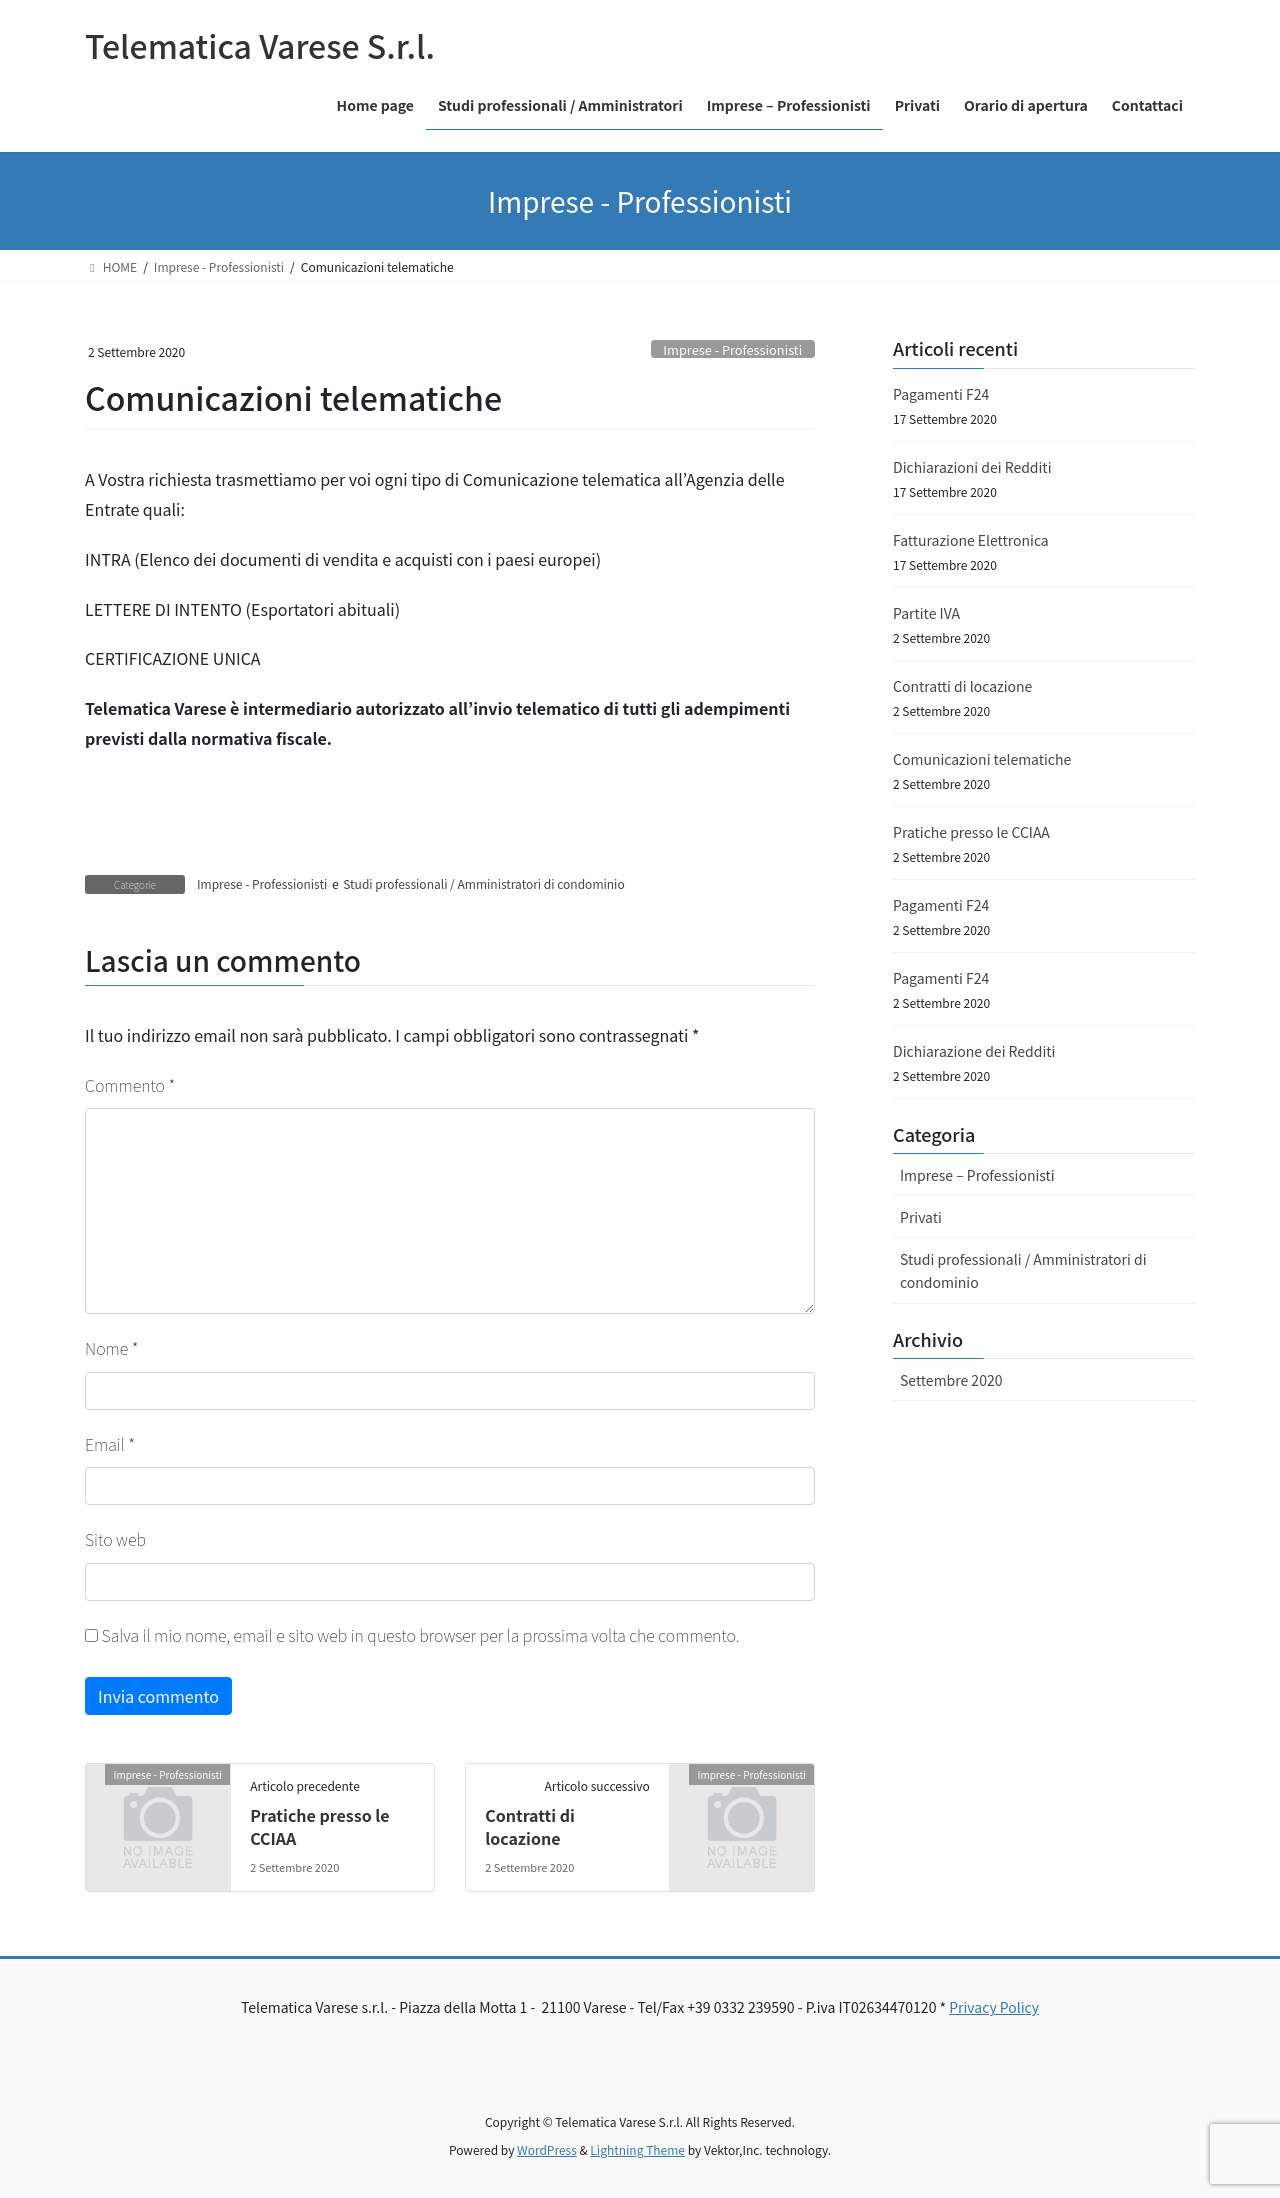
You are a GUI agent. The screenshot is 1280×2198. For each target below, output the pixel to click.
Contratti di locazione (530, 1826)
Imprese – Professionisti (977, 1175)
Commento (130, 1085)
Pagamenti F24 (941, 394)
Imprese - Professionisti (732, 349)
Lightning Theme (637, 2149)
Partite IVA (926, 613)
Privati (921, 1217)
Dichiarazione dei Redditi (974, 1051)
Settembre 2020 (951, 1380)
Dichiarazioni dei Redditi (972, 467)
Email (110, 1444)
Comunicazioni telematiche (982, 759)
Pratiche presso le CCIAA (319, 1826)
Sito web (115, 1539)
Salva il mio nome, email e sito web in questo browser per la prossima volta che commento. (421, 1635)
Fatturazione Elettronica (971, 540)
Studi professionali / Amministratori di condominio (483, 883)
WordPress (547, 2149)
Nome (112, 1348)
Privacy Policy (994, 2007)
